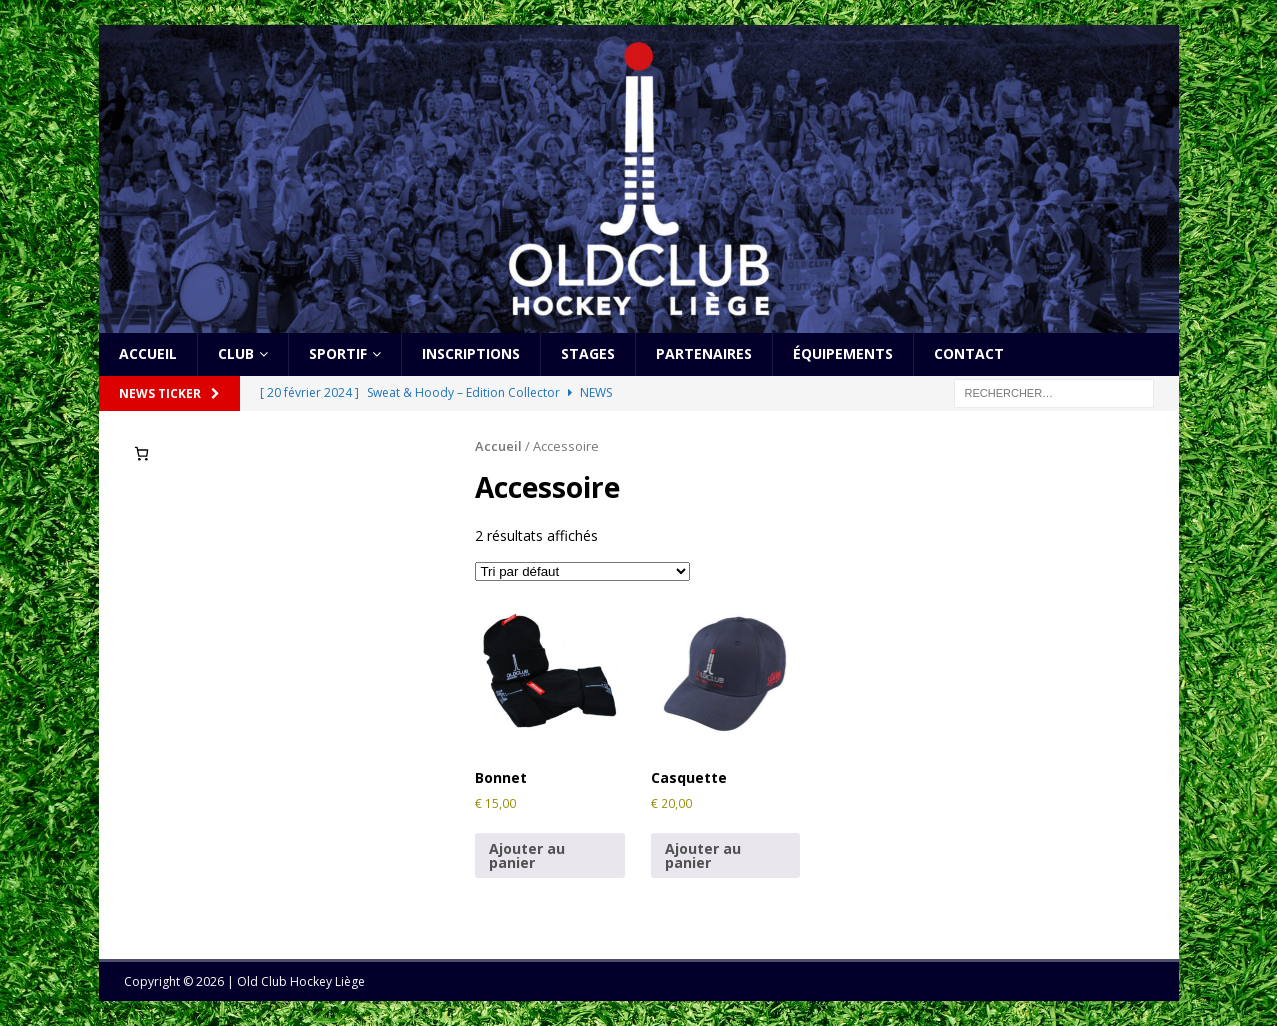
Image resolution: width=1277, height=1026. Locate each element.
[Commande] (582, 571)
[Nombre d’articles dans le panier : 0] (141, 453)
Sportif (338, 353)
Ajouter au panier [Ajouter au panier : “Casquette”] (703, 855)
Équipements (843, 353)
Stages (588, 353)
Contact (969, 353)
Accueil (148, 353)
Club (236, 353)
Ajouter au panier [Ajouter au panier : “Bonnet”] (527, 855)
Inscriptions (471, 353)
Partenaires (704, 353)
